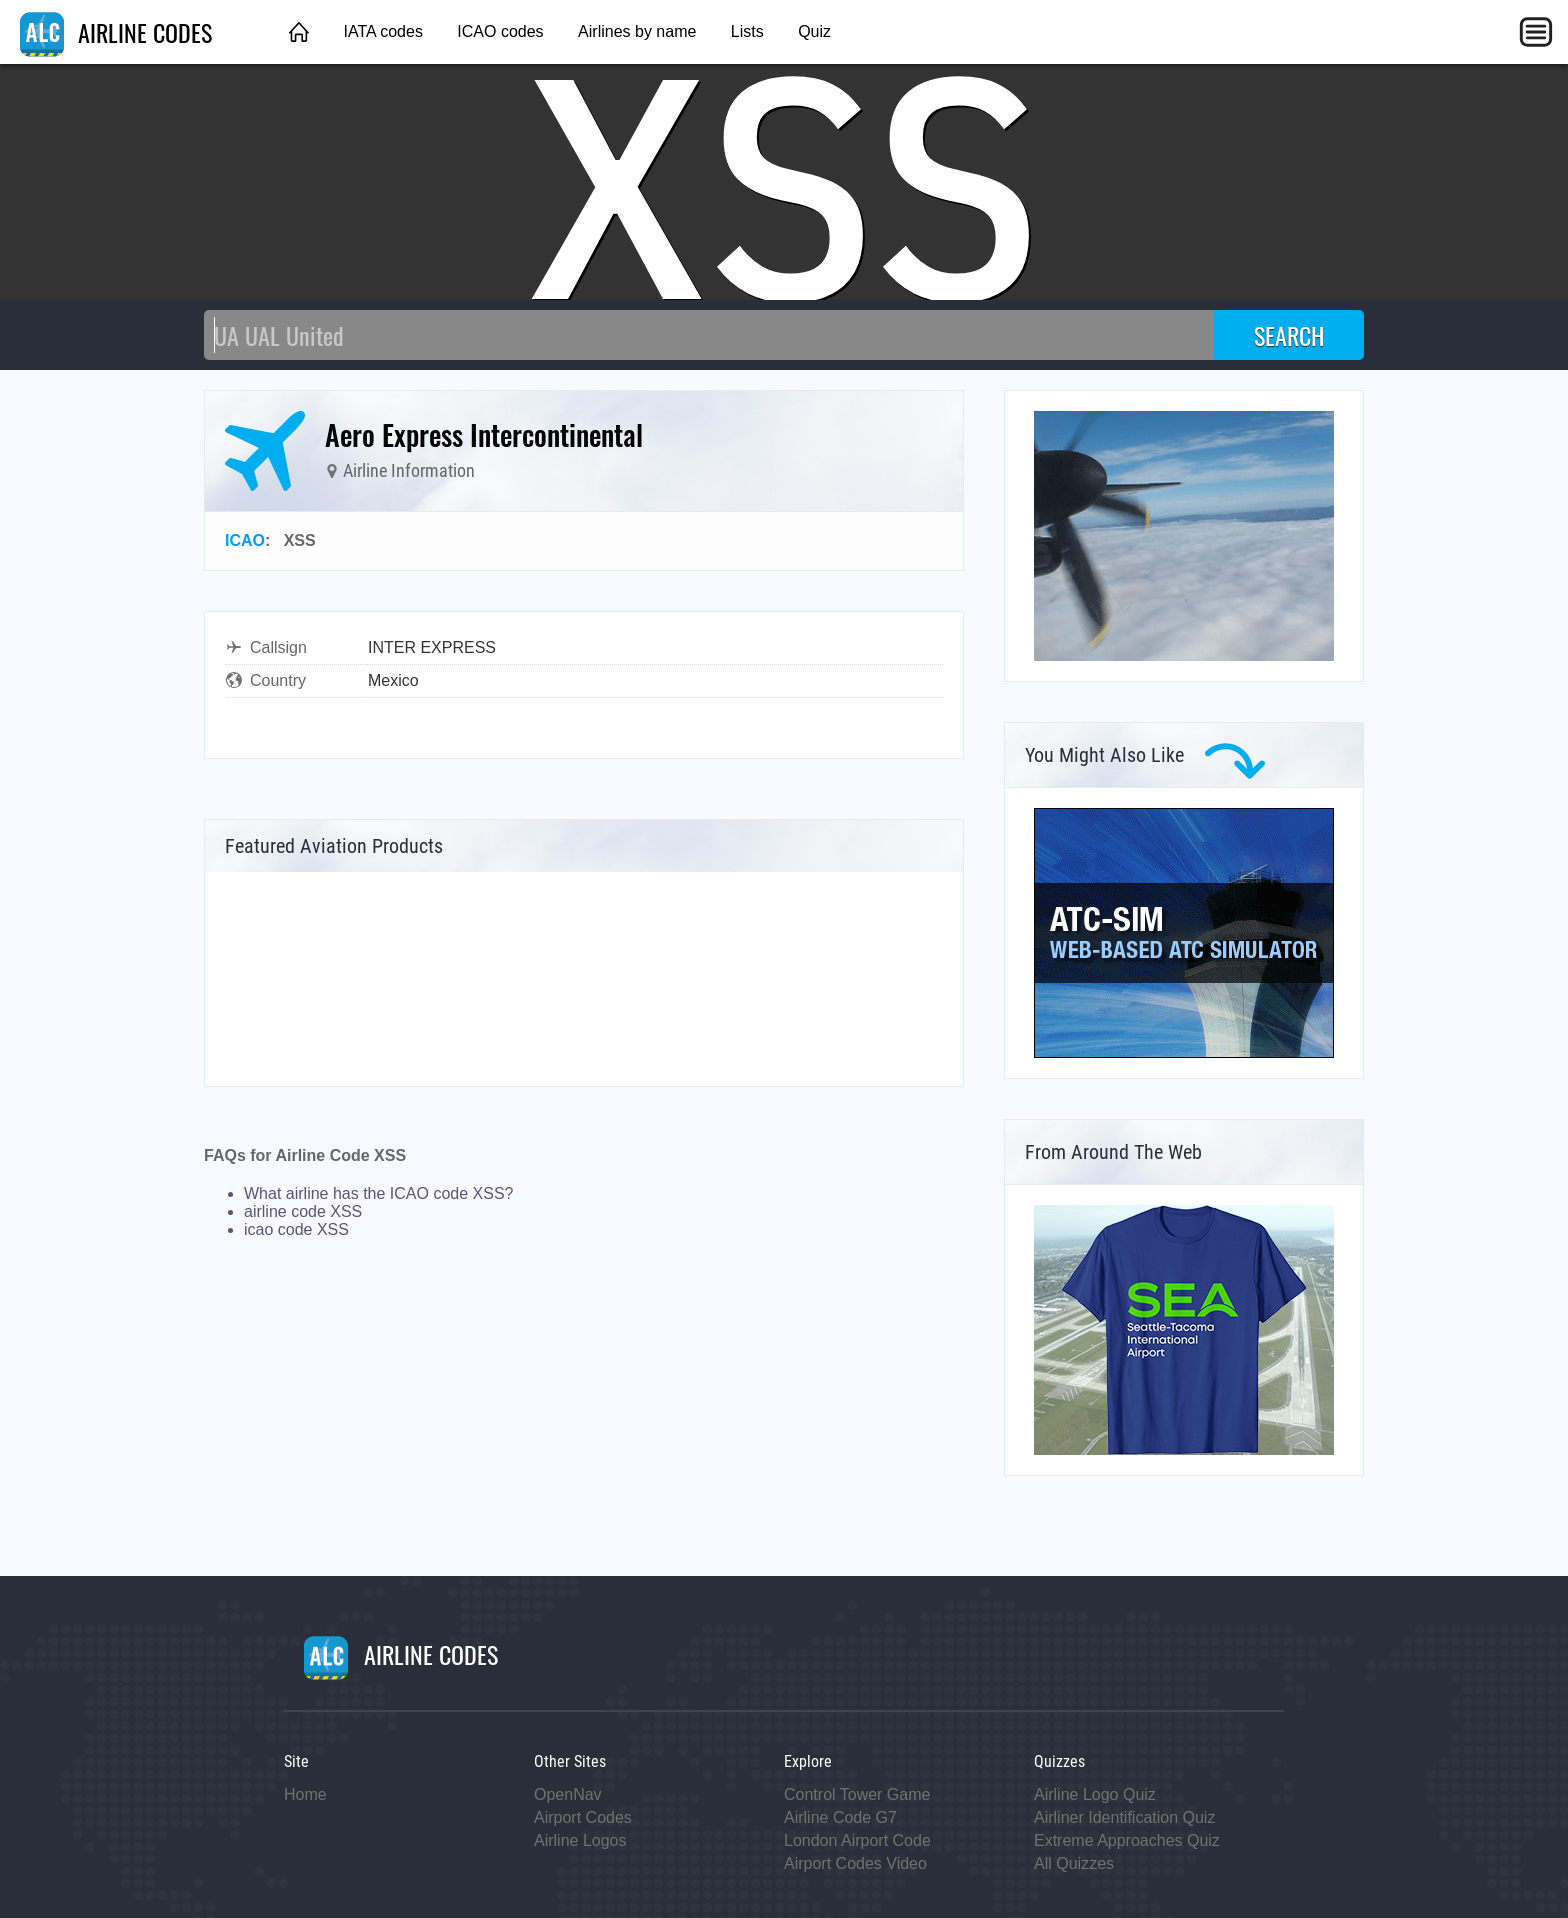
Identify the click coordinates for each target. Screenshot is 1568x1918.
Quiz (814, 31)
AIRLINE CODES (116, 32)
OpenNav (568, 1794)
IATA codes (382, 31)
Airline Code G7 (840, 1817)
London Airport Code (857, 1840)
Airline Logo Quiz (1095, 1794)
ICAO (245, 540)
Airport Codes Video (855, 1863)
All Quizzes (1074, 1863)
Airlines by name (637, 31)
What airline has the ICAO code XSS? (378, 1193)
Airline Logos (580, 1840)
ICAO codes (500, 31)
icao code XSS (296, 1229)
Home (305, 1794)
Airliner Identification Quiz (1124, 1817)
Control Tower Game (857, 1794)
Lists (747, 31)
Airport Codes (583, 1817)
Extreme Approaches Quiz (1127, 1840)
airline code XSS (303, 1211)
